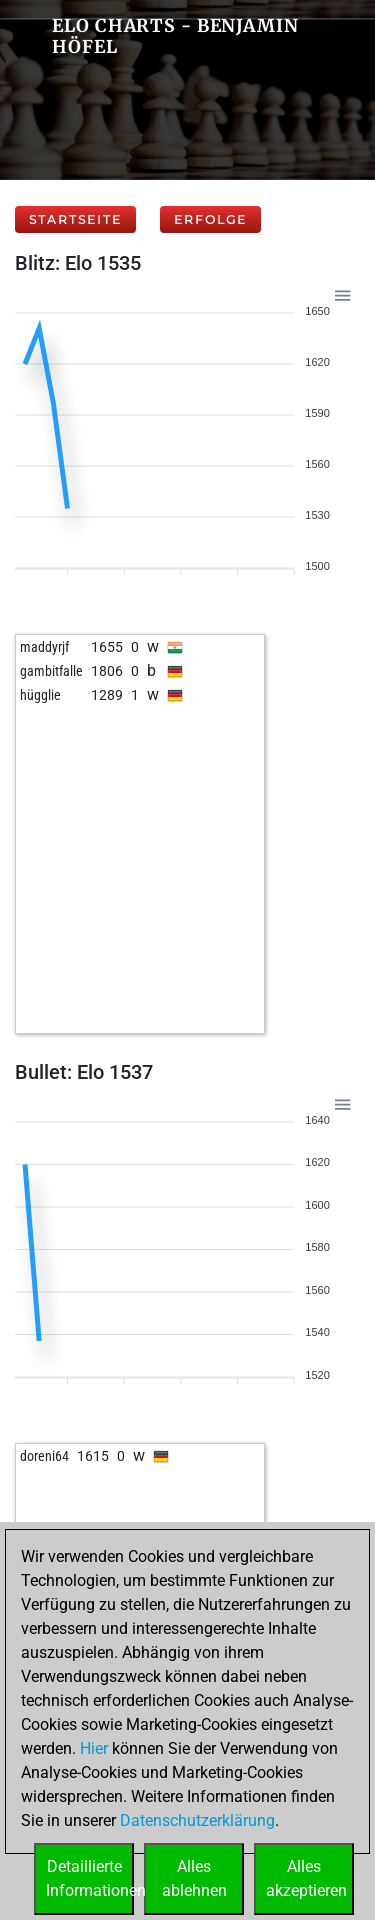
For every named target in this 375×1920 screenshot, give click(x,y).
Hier (94, 1748)
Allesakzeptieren (306, 1878)
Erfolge (210, 219)
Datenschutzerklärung (197, 1820)
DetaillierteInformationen (90, 1878)
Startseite (75, 219)
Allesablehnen (194, 1878)
